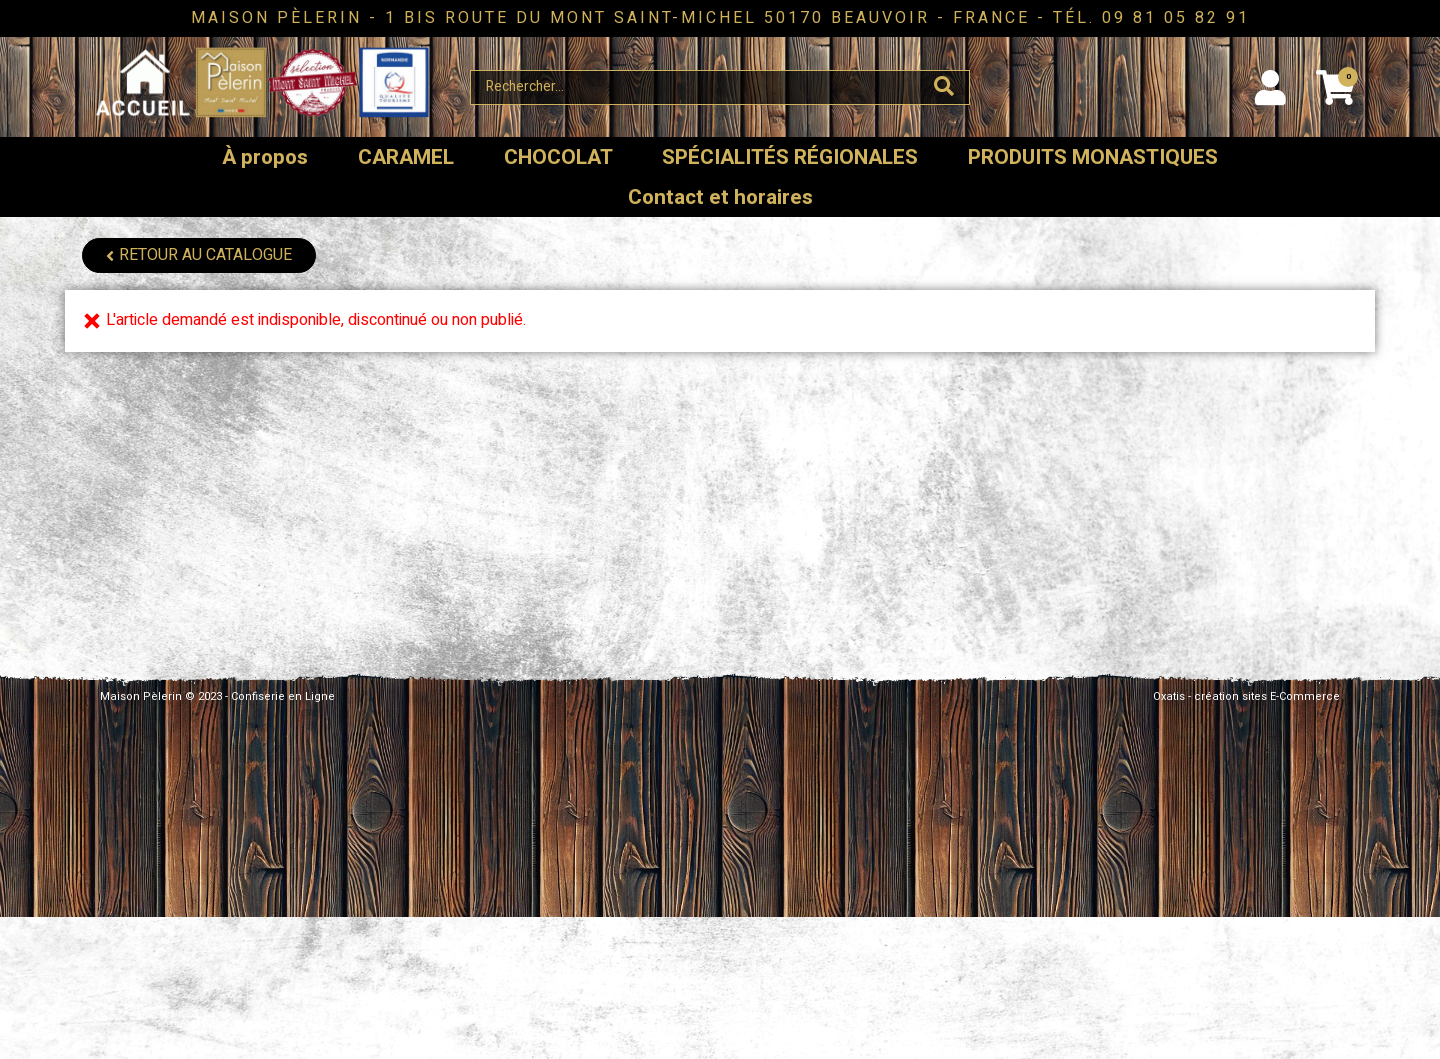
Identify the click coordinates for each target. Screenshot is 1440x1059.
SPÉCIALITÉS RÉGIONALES (790, 157)
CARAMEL (406, 157)
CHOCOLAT (558, 157)
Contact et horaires (720, 197)
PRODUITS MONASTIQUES (1093, 157)
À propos (265, 157)
